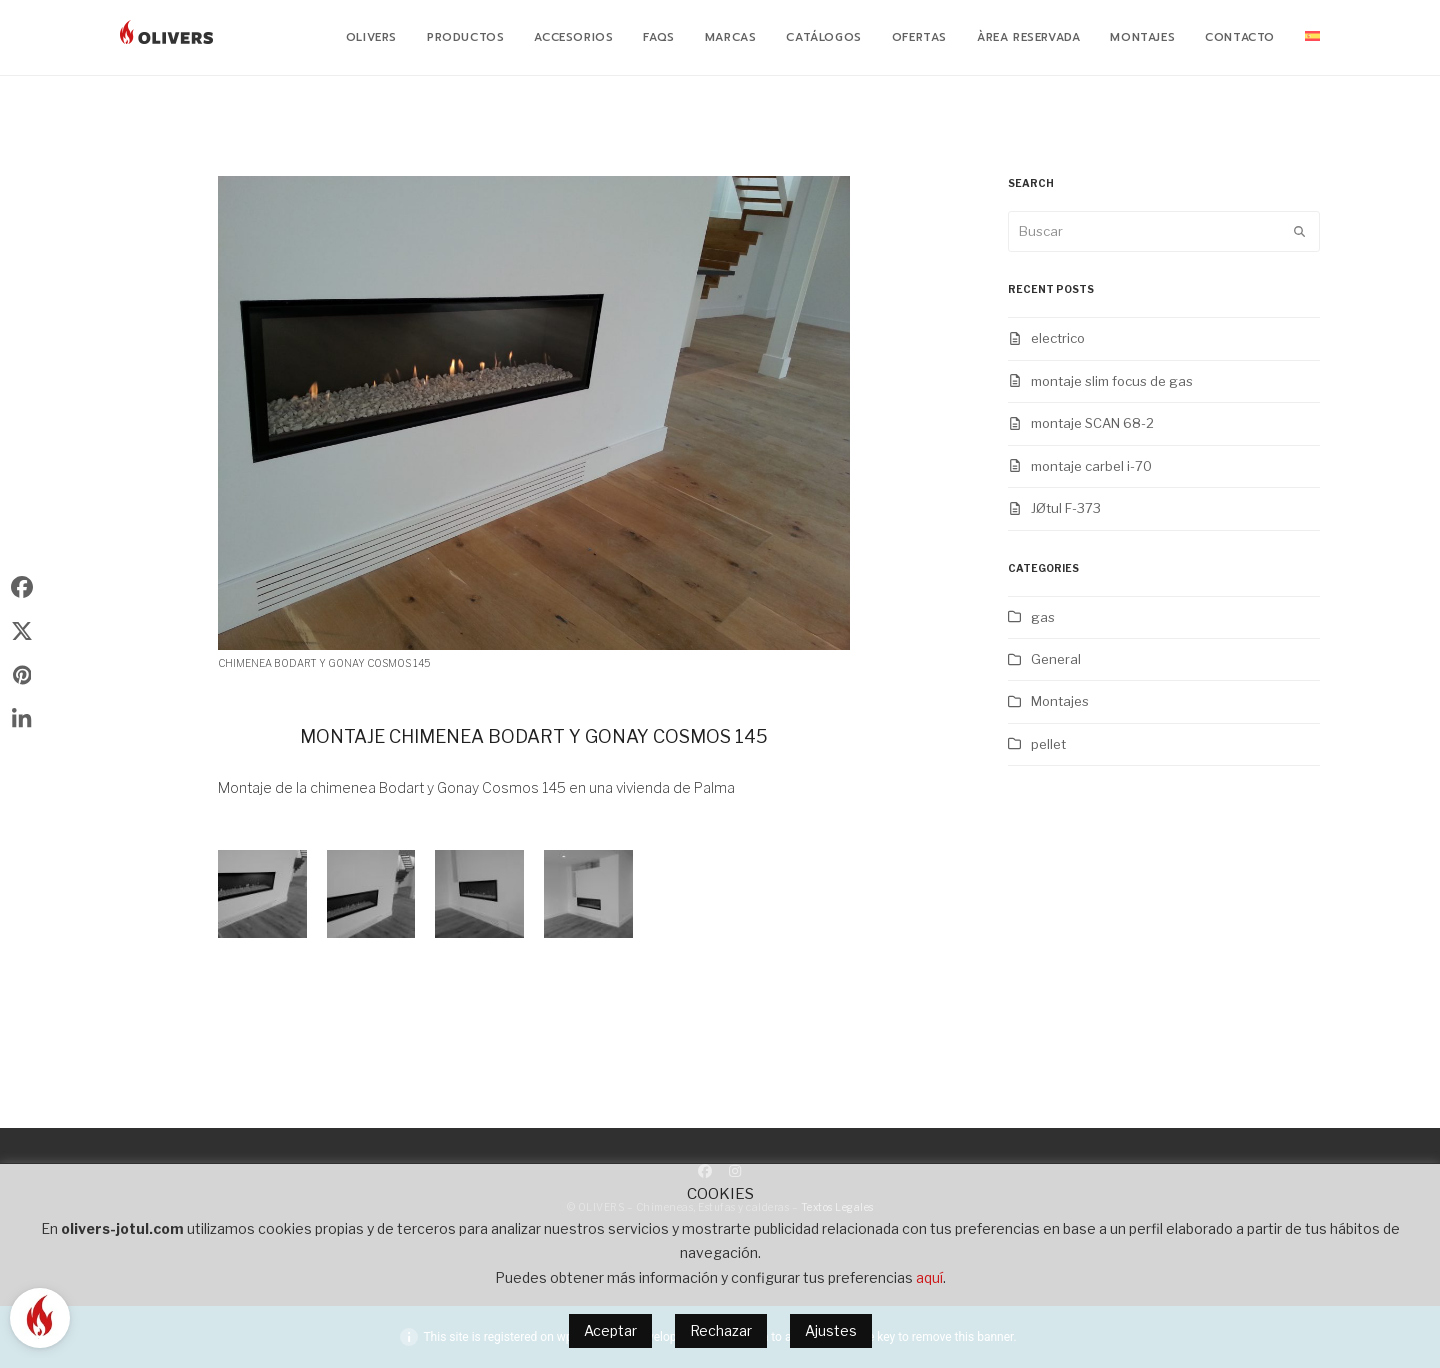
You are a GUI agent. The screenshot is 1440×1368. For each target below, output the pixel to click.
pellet (1048, 744)
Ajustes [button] (831, 1330)
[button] (22, 587)
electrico (1058, 338)
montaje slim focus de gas (1112, 381)
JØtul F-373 (1066, 508)
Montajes (1060, 701)
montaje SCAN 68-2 (1092, 423)
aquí (929, 1277)
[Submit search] (1299, 232)
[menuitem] (1312, 38)
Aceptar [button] (610, 1330)
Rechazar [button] (721, 1330)
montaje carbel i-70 (1091, 466)
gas (1043, 617)
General (1056, 659)
